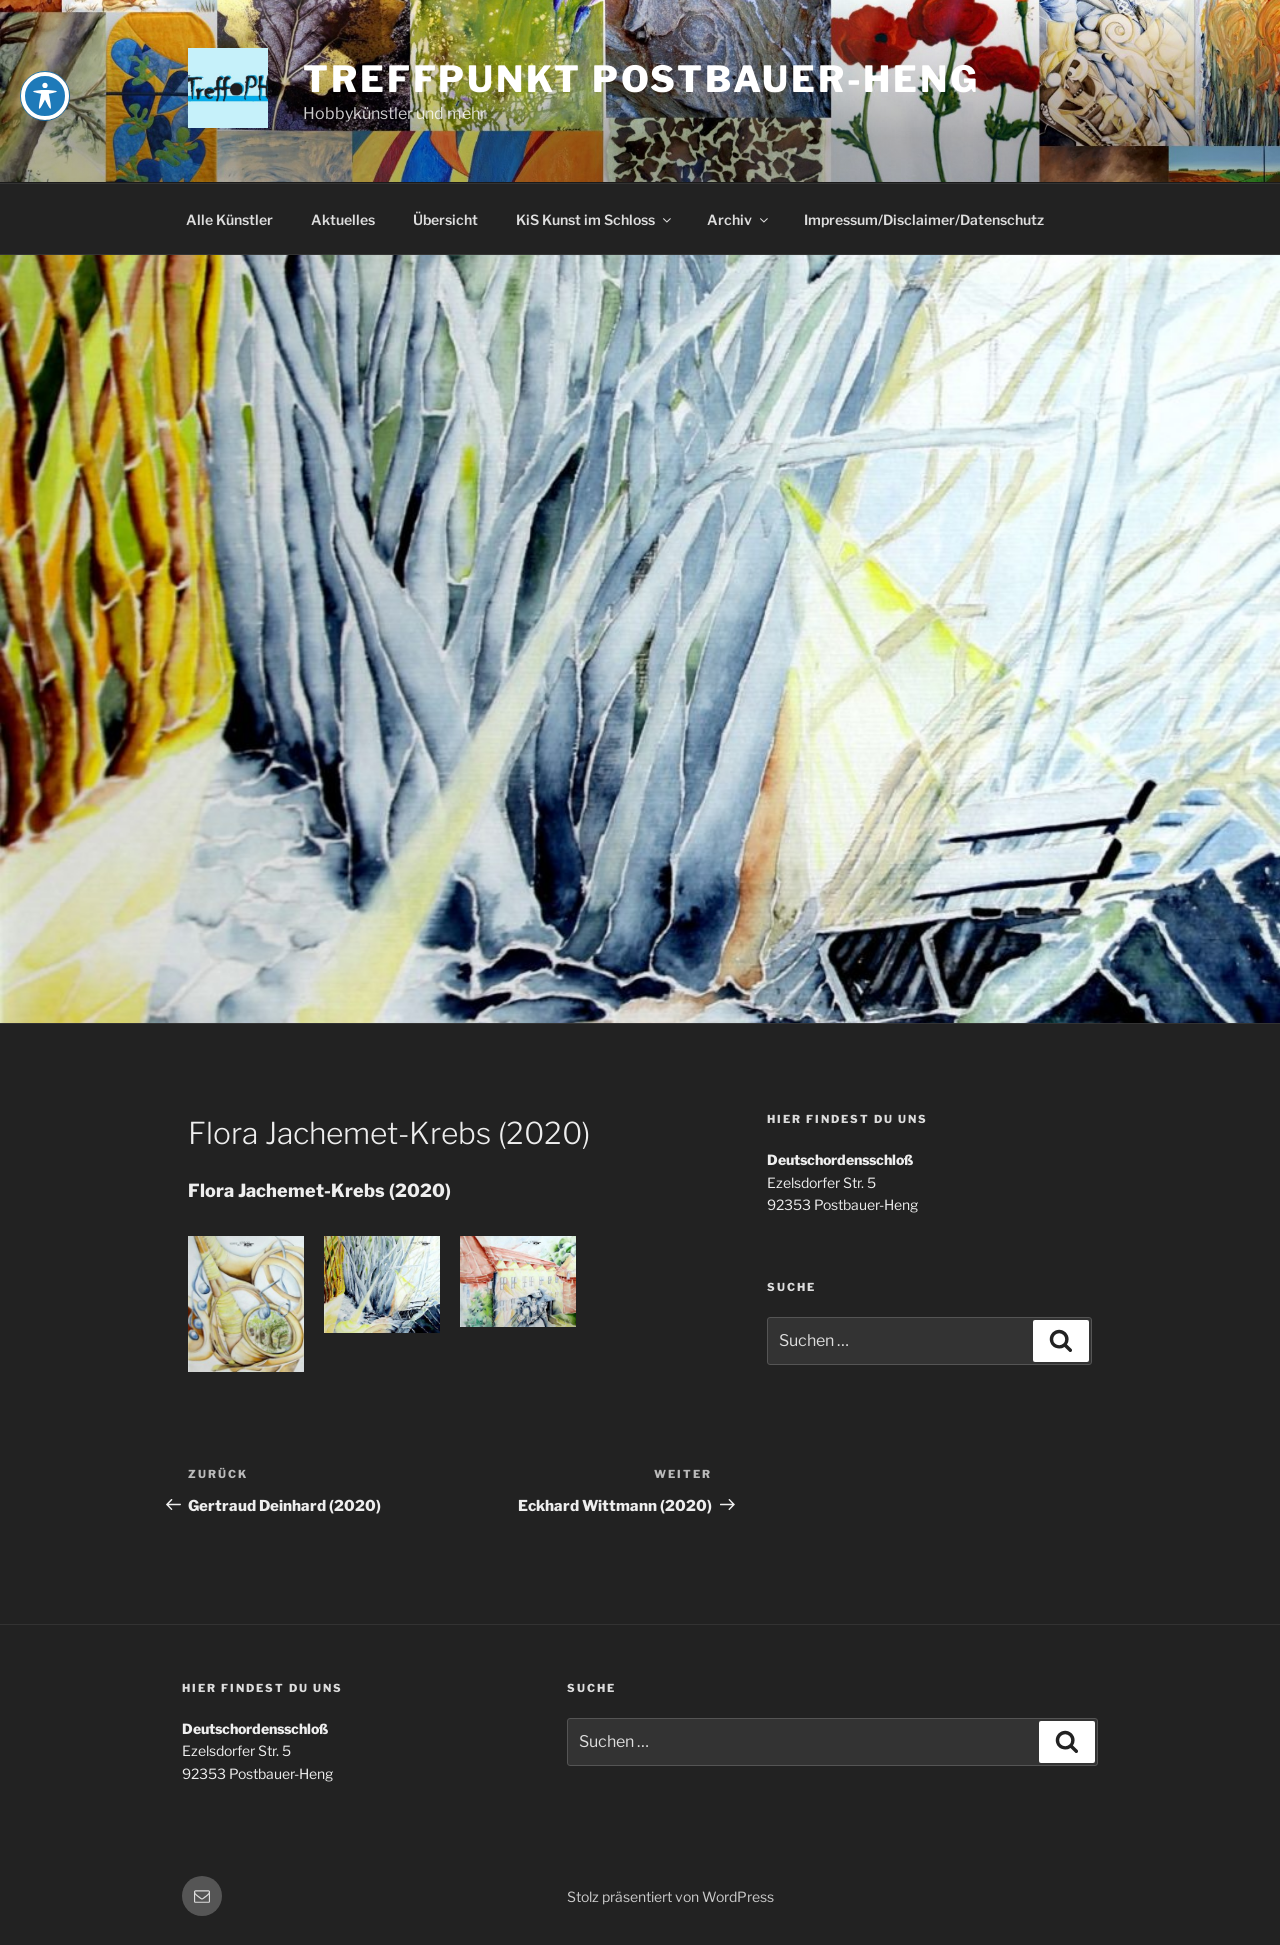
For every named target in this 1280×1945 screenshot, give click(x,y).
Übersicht (445, 219)
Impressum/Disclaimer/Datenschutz (924, 219)
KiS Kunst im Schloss (595, 219)
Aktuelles (343, 219)
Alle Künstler (229, 219)
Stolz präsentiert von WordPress (670, 1896)
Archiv (739, 219)
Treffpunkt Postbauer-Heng (641, 79)
